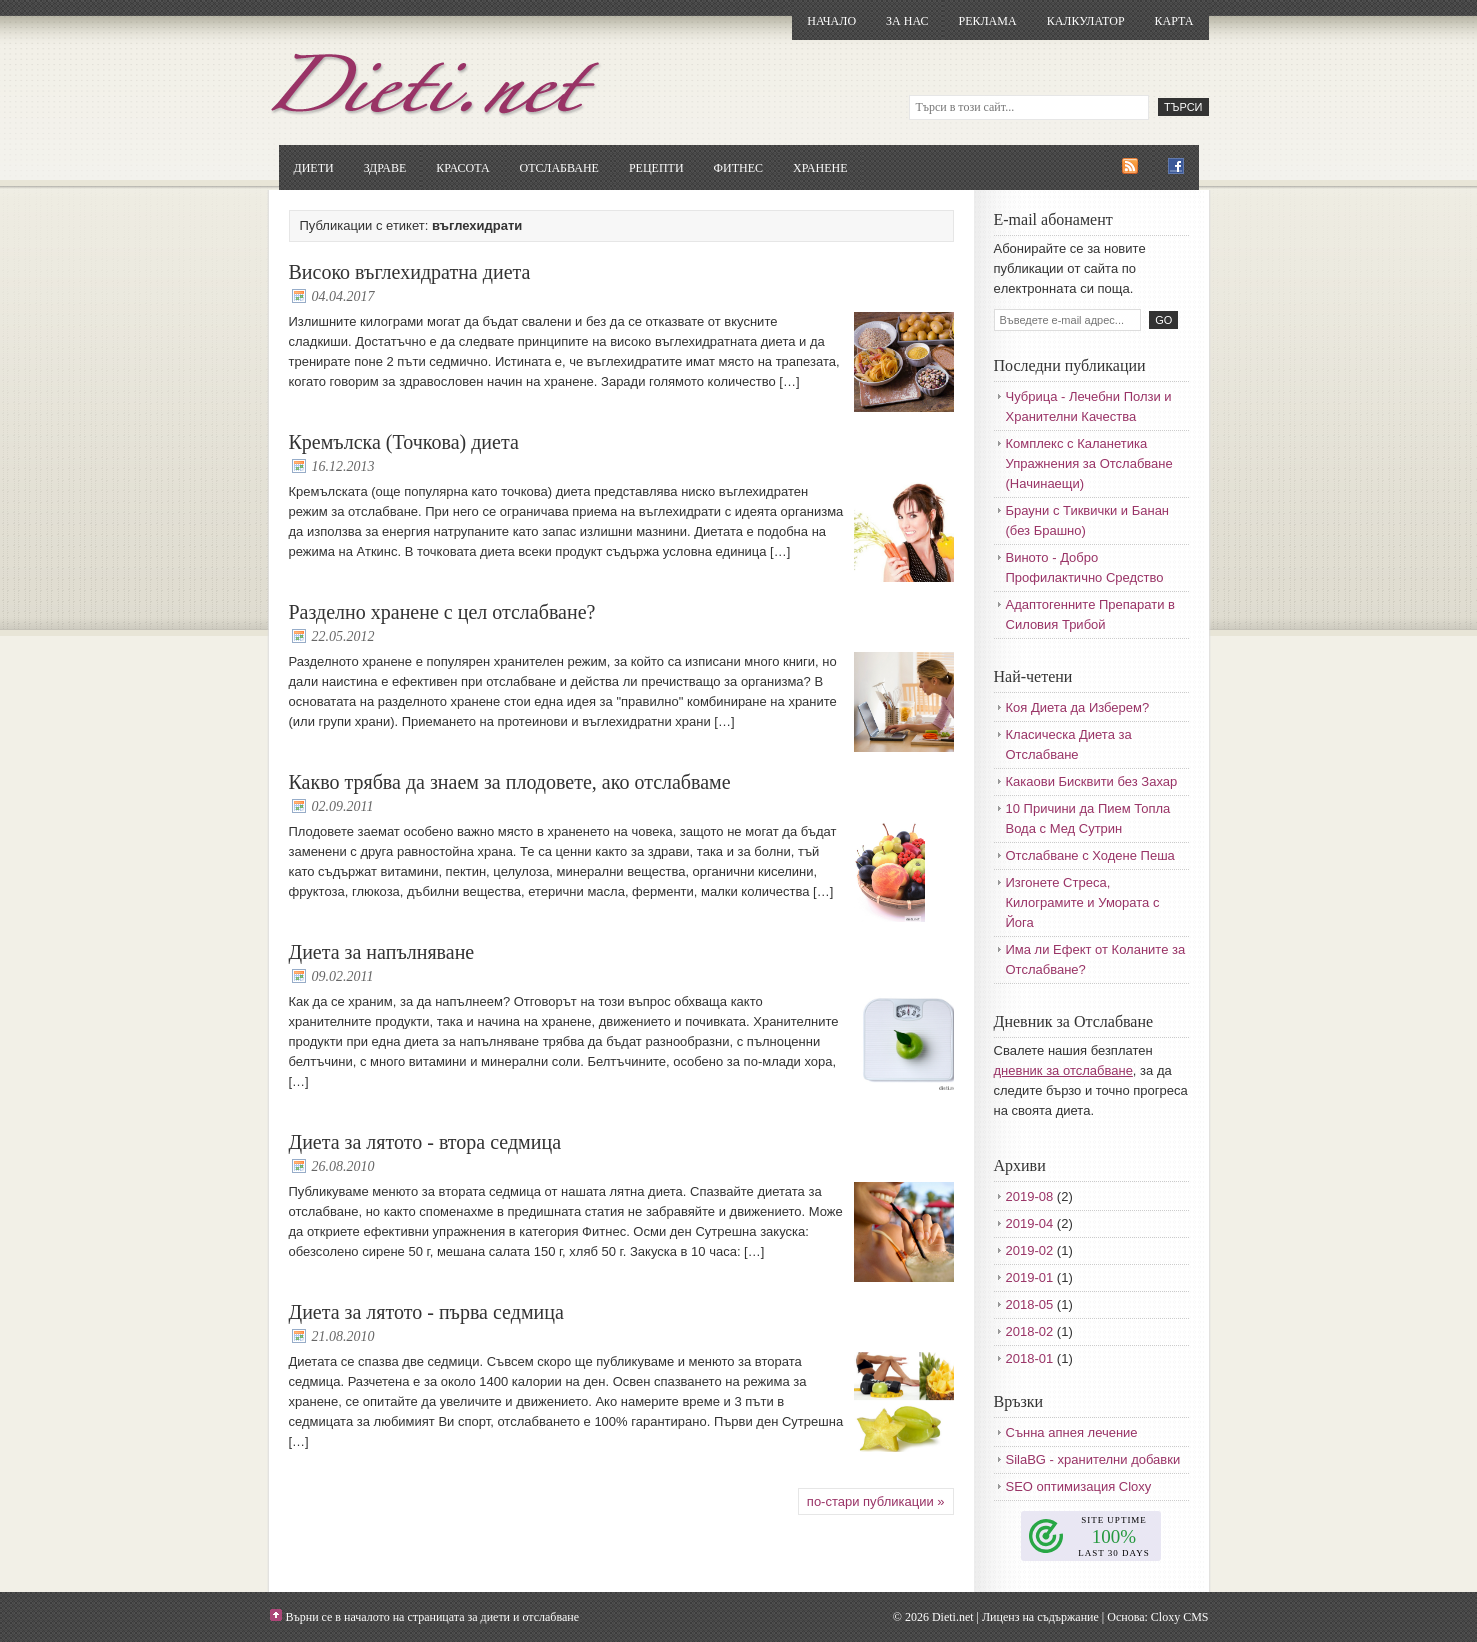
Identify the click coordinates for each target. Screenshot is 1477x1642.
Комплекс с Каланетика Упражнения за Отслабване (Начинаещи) (1089, 463)
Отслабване (559, 168)
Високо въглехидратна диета (410, 272)
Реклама (987, 21)
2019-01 (1030, 1277)
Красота (462, 168)
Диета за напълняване (382, 952)
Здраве (385, 168)
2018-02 (1030, 1331)
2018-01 (1030, 1358)
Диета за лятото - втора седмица (425, 1142)
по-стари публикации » (876, 1501)
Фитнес (738, 168)
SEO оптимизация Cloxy (1079, 1486)
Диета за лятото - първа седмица (426, 1312)
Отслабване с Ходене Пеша (1090, 855)
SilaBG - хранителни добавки (1093, 1459)
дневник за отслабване (1063, 1070)
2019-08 (1030, 1196)
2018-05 (1030, 1304)
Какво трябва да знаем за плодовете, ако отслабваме (510, 782)
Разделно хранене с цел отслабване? (442, 612)
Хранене (820, 168)
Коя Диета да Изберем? (1078, 707)
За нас (907, 21)
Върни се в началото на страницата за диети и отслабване (433, 1617)
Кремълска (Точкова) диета (404, 442)
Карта (1174, 21)
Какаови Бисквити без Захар (1092, 781)
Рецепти (656, 168)
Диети (314, 168)
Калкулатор (1086, 21)
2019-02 (1030, 1250)
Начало (831, 21)
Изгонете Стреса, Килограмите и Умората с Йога (1083, 902)
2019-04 (1030, 1223)
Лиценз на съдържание (1040, 1617)
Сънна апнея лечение (1072, 1432)
